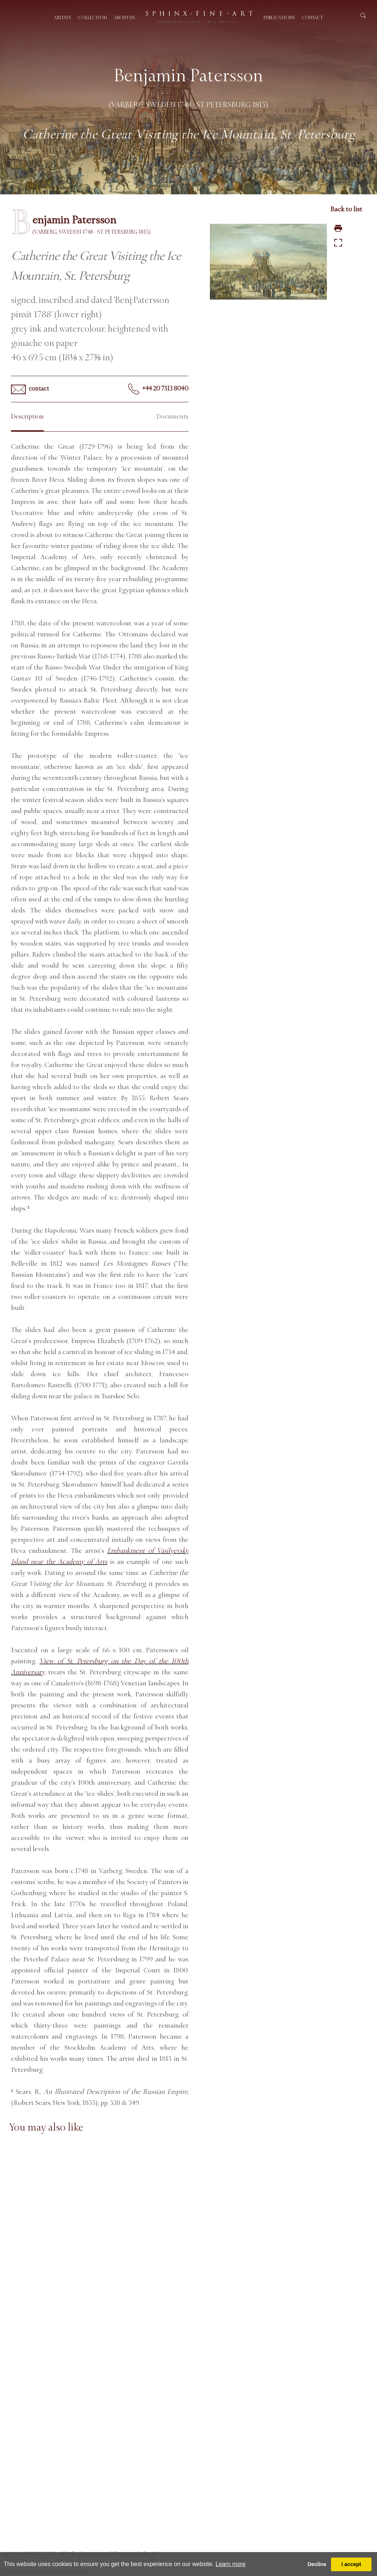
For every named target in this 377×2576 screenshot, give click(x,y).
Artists (62, 17)
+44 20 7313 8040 (158, 389)
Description (27, 416)
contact (30, 389)
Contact (312, 17)
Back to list (346, 209)
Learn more (230, 2564)
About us (124, 17)
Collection (92, 17)
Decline (316, 2564)
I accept (351, 2564)
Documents (172, 416)
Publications (279, 17)
